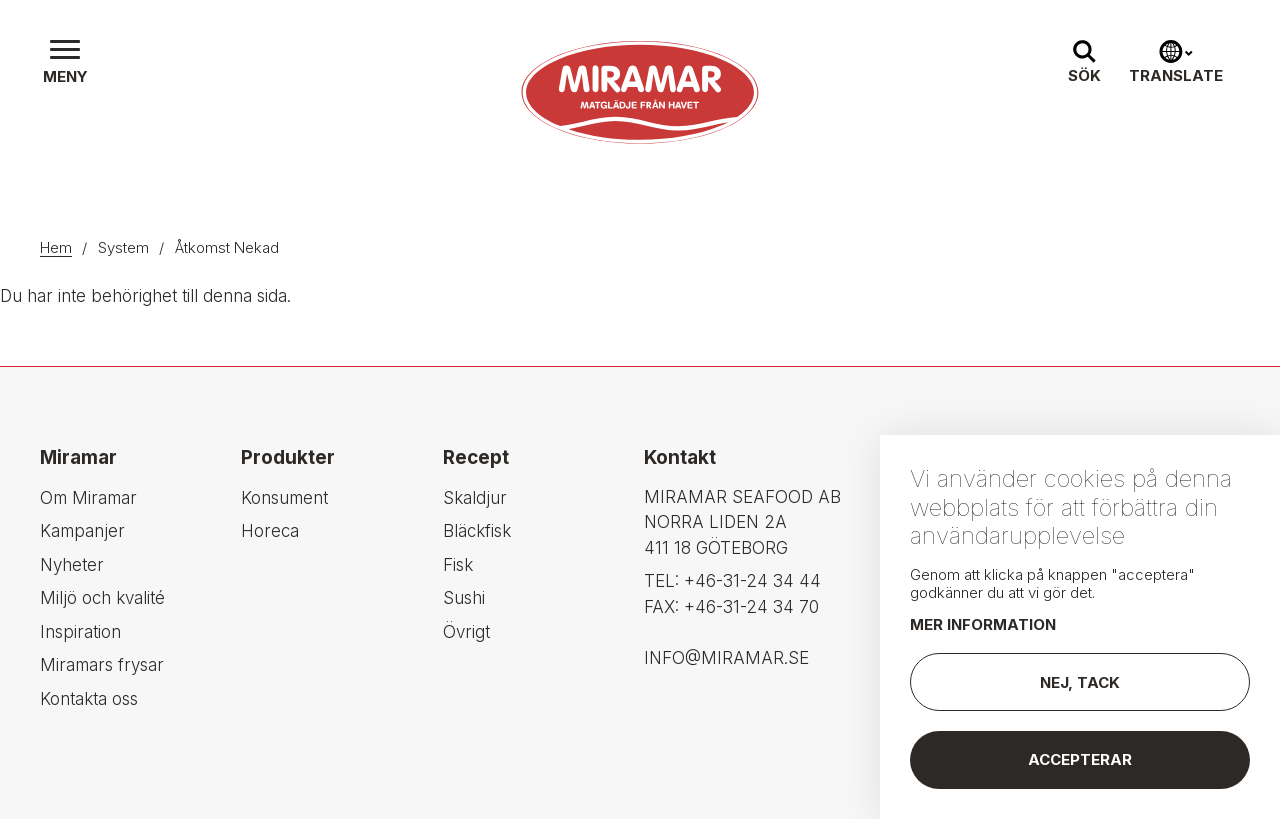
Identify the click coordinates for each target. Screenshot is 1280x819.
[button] (65, 64)
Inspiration (80, 632)
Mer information (983, 629)
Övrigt (466, 632)
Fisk (458, 565)
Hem (56, 247)
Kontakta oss (89, 699)
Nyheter (72, 565)
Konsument (284, 498)
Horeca (270, 531)
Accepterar (1080, 764)
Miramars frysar (102, 665)
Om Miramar (88, 498)
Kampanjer (82, 531)
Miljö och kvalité (102, 598)
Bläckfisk (477, 531)
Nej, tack (1080, 687)
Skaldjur (475, 498)
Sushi (464, 598)
